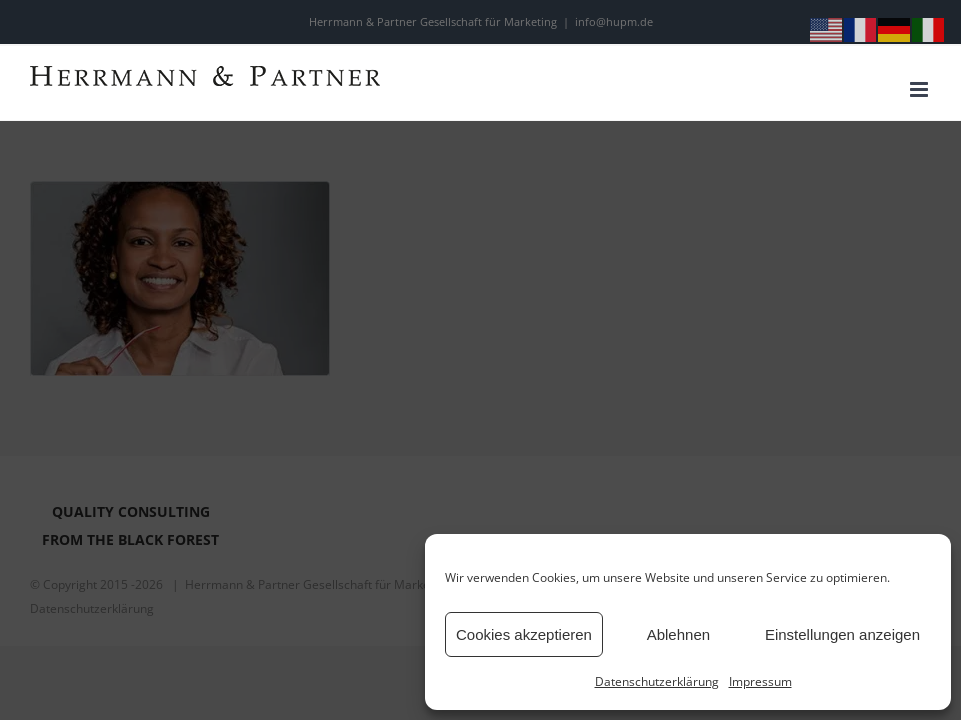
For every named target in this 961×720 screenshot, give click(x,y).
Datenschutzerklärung (657, 681)
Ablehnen (678, 634)
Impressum (760, 681)
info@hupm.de (614, 21)
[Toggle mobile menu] (920, 89)
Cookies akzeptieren (524, 634)
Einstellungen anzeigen (842, 634)
